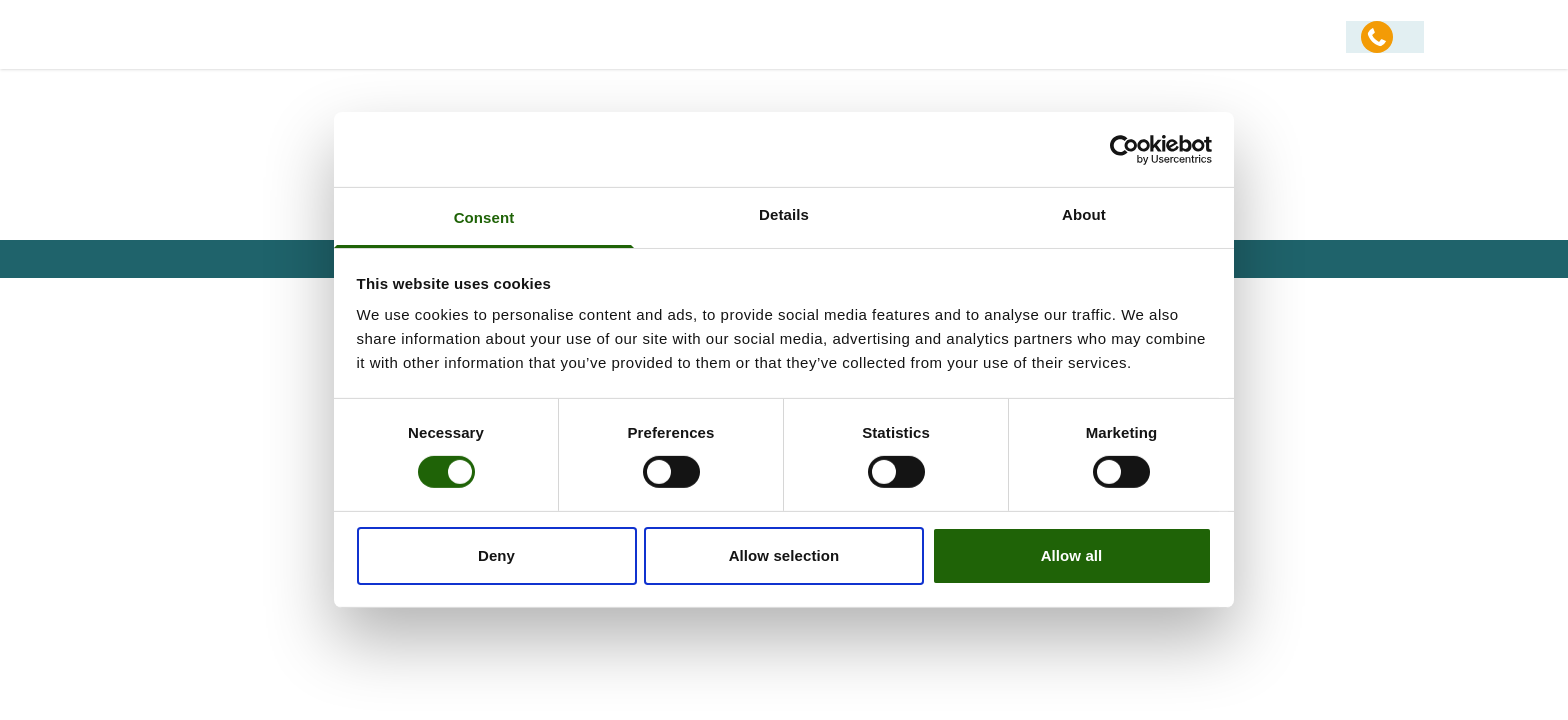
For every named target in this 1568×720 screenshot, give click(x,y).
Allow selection (784, 555)
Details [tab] (784, 214)
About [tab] (1084, 214)
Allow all (1072, 555)
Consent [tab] (484, 217)
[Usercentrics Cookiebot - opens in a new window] (1124, 149)
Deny (496, 555)
